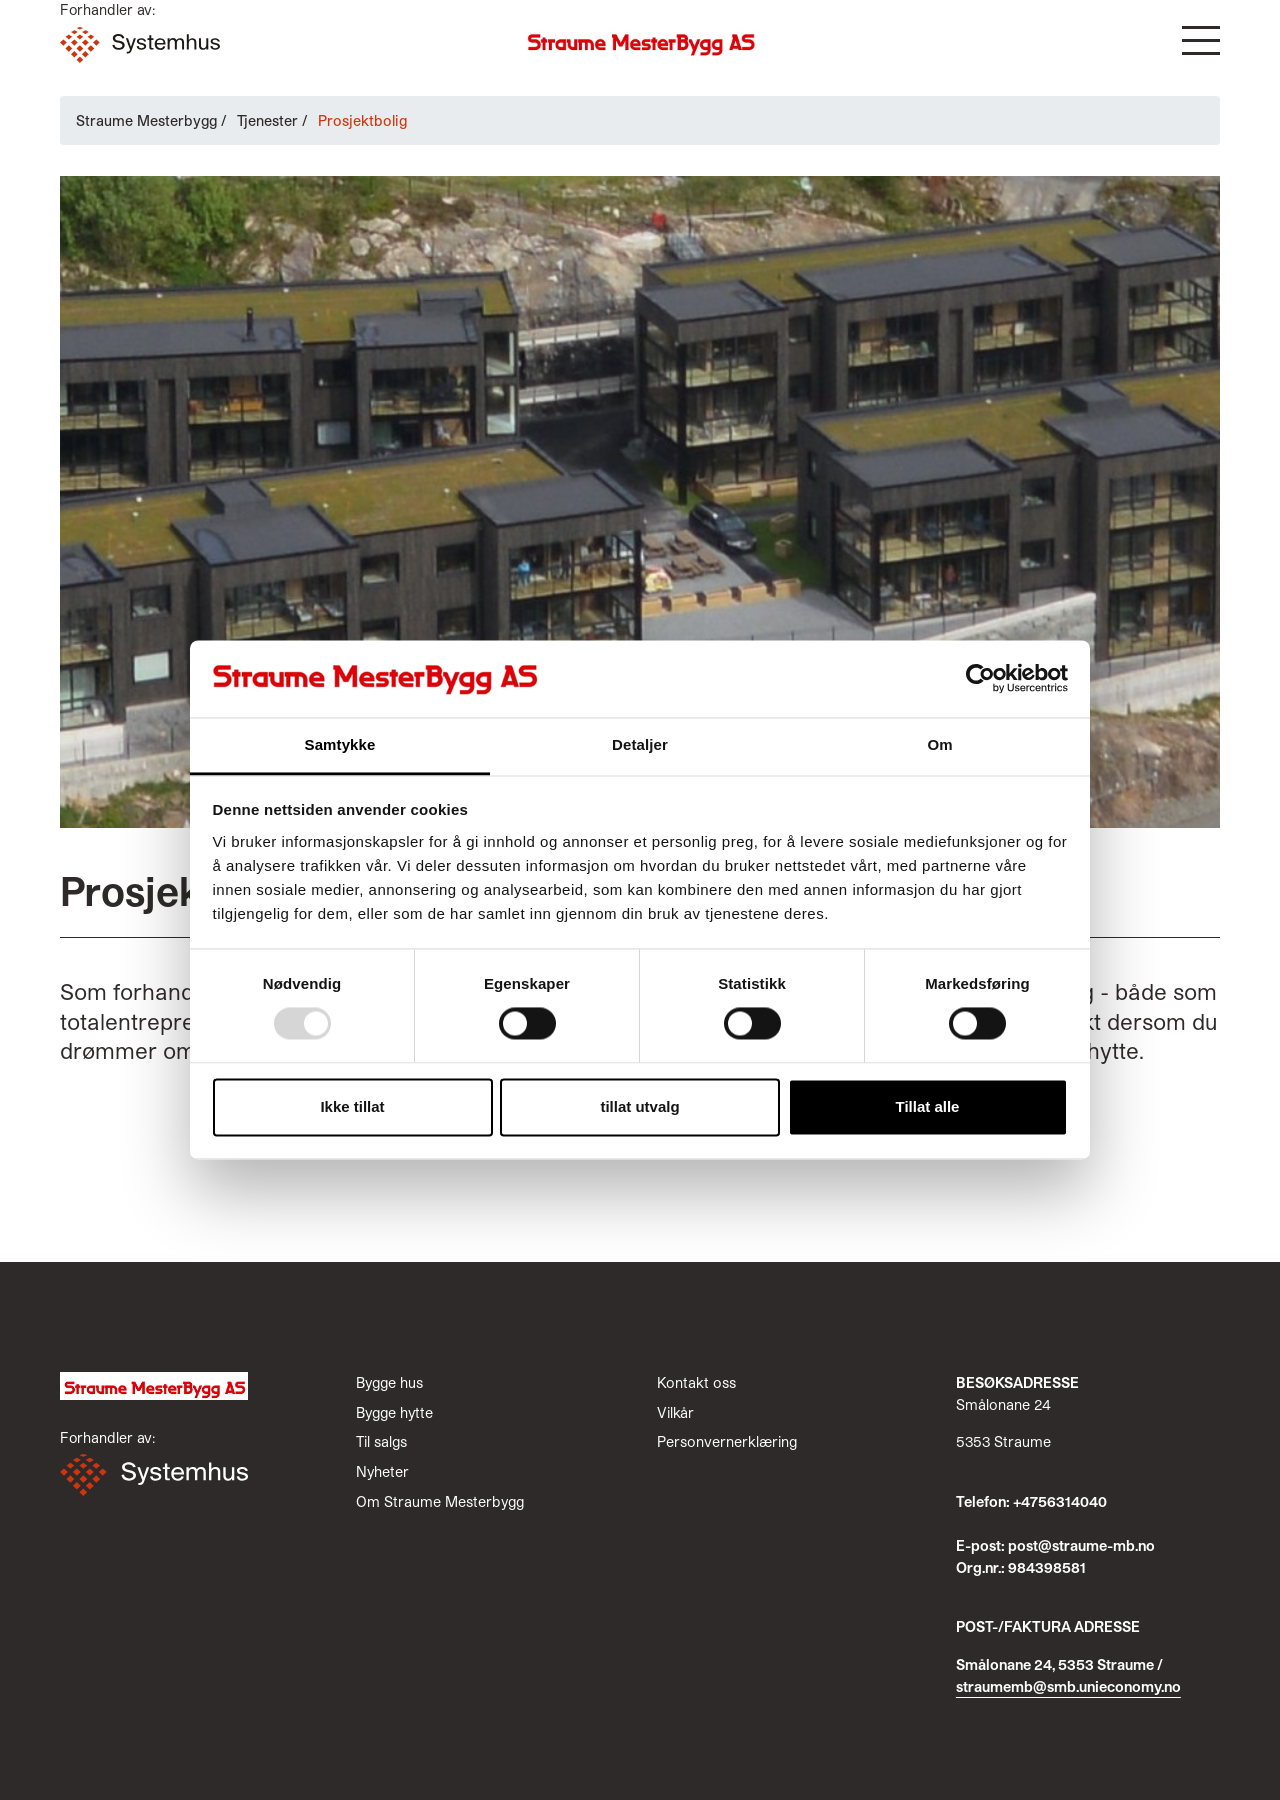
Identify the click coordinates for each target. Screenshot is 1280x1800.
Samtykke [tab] (340, 744)
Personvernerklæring (727, 1441)
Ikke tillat (352, 1106)
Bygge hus (389, 1382)
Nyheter (382, 1471)
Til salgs (381, 1441)
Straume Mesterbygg (146, 120)
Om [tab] (939, 744)
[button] (1201, 40)
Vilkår (675, 1412)
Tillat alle (928, 1106)
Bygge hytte (394, 1412)
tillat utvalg (639, 1106)
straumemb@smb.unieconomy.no (1068, 1686)
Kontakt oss (696, 1382)
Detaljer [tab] (640, 744)
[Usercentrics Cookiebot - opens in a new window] (980, 679)
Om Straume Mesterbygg (440, 1501)
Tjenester (267, 120)
